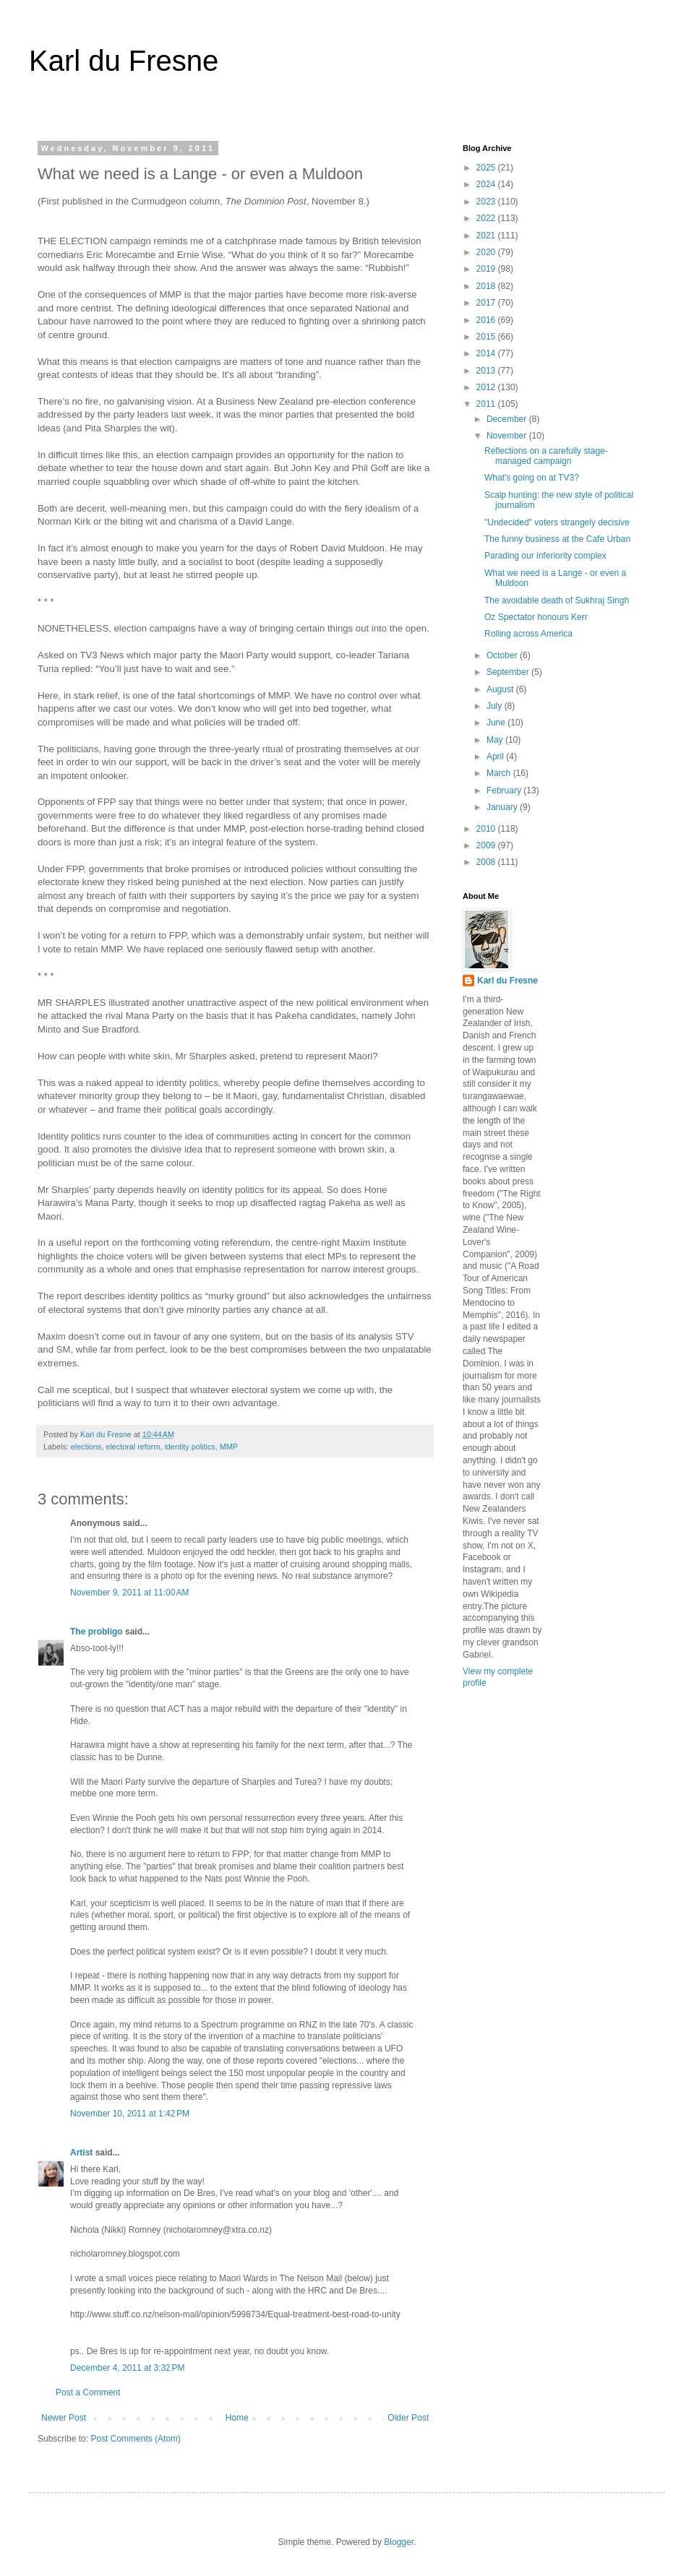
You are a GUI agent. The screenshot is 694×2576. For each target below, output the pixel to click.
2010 (487, 829)
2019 (487, 269)
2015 (487, 337)
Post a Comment (88, 2392)
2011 (487, 404)
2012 (487, 387)
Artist (81, 2153)
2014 (487, 353)
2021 (487, 236)
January (503, 807)
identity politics (189, 1446)
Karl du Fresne (123, 61)
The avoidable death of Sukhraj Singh (556, 600)
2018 (487, 286)
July (496, 706)
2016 (487, 320)
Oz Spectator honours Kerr (536, 617)
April (496, 756)
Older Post (408, 2418)
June (497, 723)
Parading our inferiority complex (545, 556)
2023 (487, 202)
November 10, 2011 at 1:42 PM (129, 2113)
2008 (487, 862)
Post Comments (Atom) (135, 2439)
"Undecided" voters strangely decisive (557, 522)
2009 (487, 845)
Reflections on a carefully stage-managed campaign (546, 456)
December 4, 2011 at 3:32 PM (127, 2368)
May (496, 740)
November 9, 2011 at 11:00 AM (129, 1593)
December (508, 419)
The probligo (96, 1632)
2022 (487, 218)
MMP (229, 1446)
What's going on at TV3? (531, 478)
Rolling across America (528, 634)
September (509, 672)
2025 (487, 168)
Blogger (399, 2542)
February (505, 790)
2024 (487, 184)
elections (86, 1446)
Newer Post (63, 2418)
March (500, 773)
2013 (487, 371)
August (501, 689)
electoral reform (133, 1446)
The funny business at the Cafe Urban (557, 539)
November (508, 436)
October (503, 655)
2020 (487, 252)
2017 (487, 303)
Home (237, 2418)
